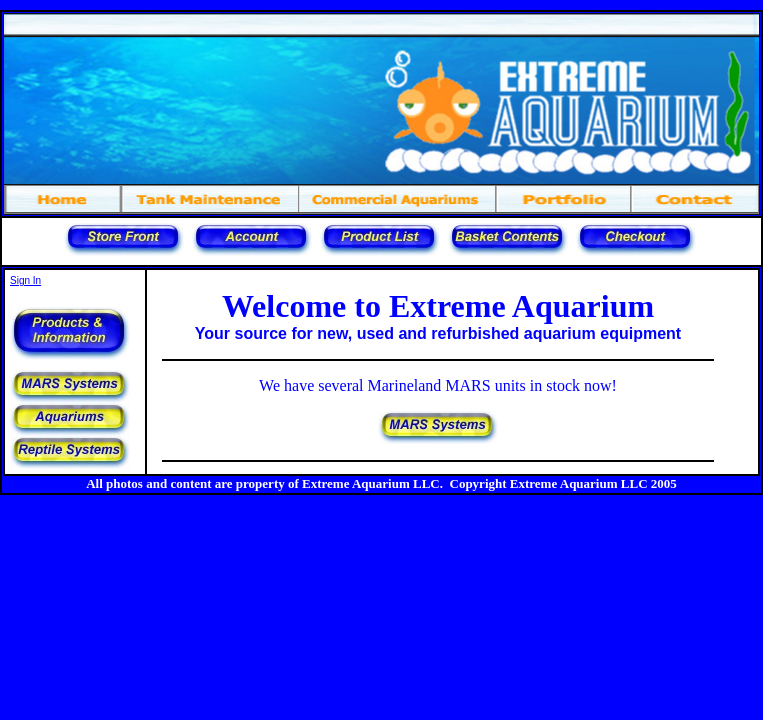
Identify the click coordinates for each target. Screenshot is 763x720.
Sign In (25, 280)
